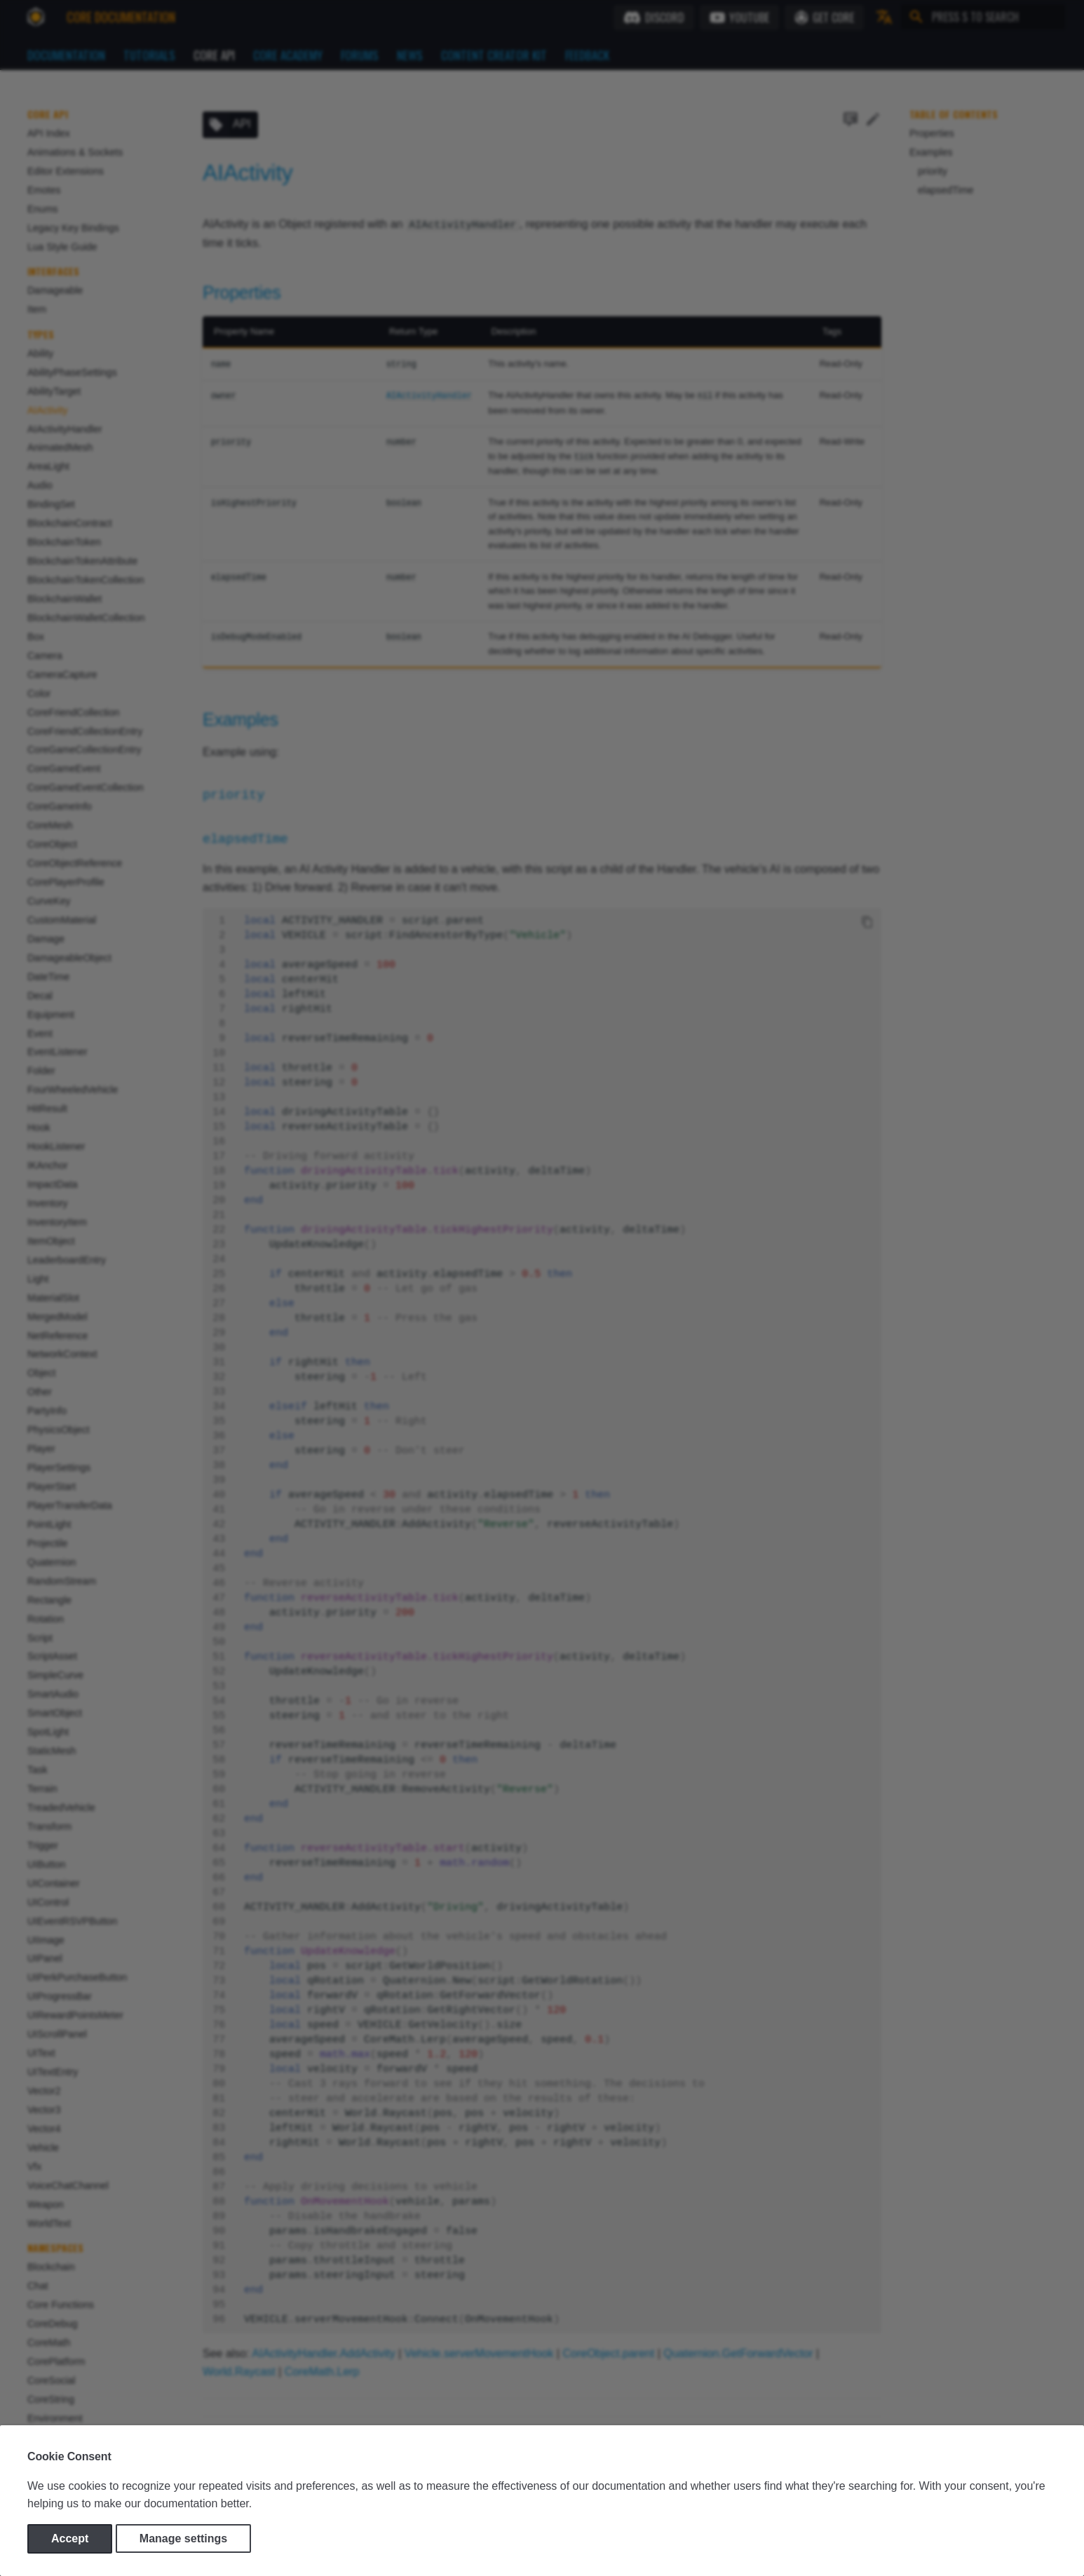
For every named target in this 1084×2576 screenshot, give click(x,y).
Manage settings (183, 2538)
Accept (69, 2538)
